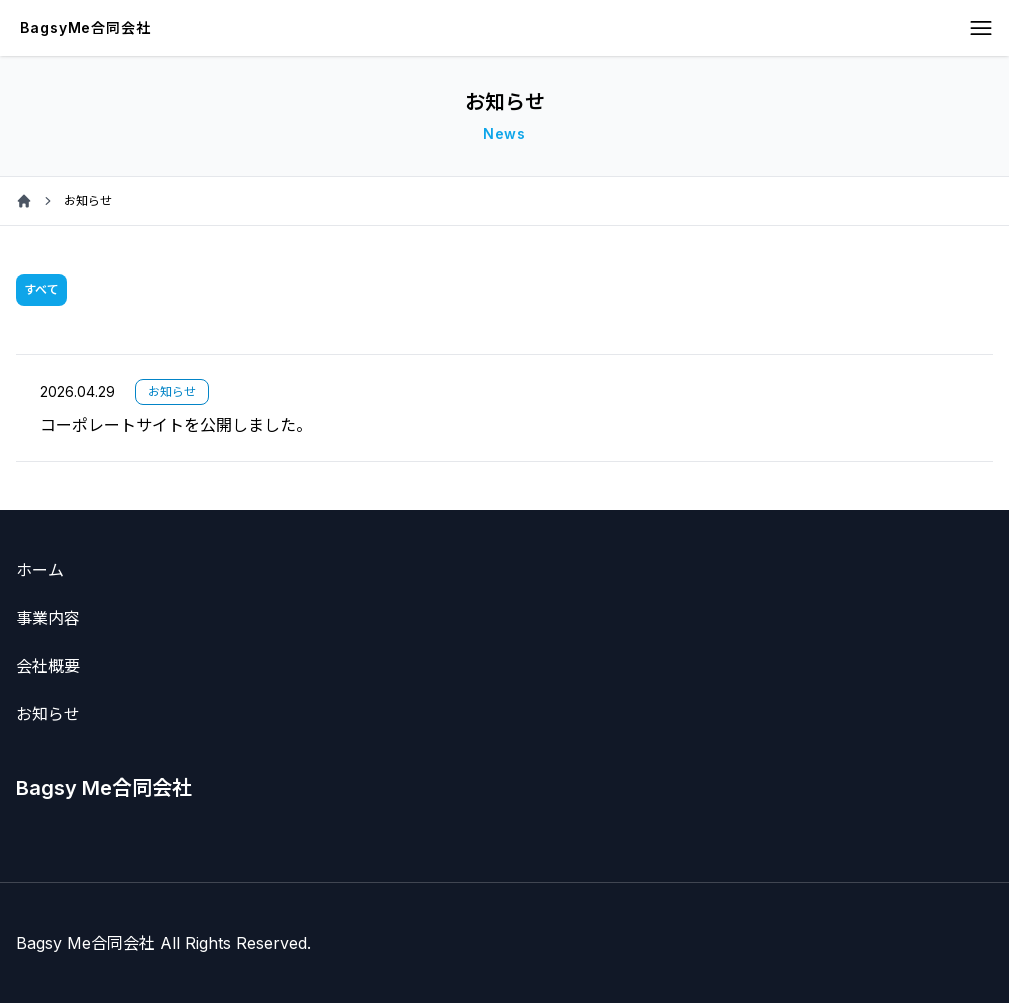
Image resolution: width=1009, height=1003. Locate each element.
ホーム (40, 570)
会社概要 (48, 666)
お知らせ (48, 714)
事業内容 (48, 618)
